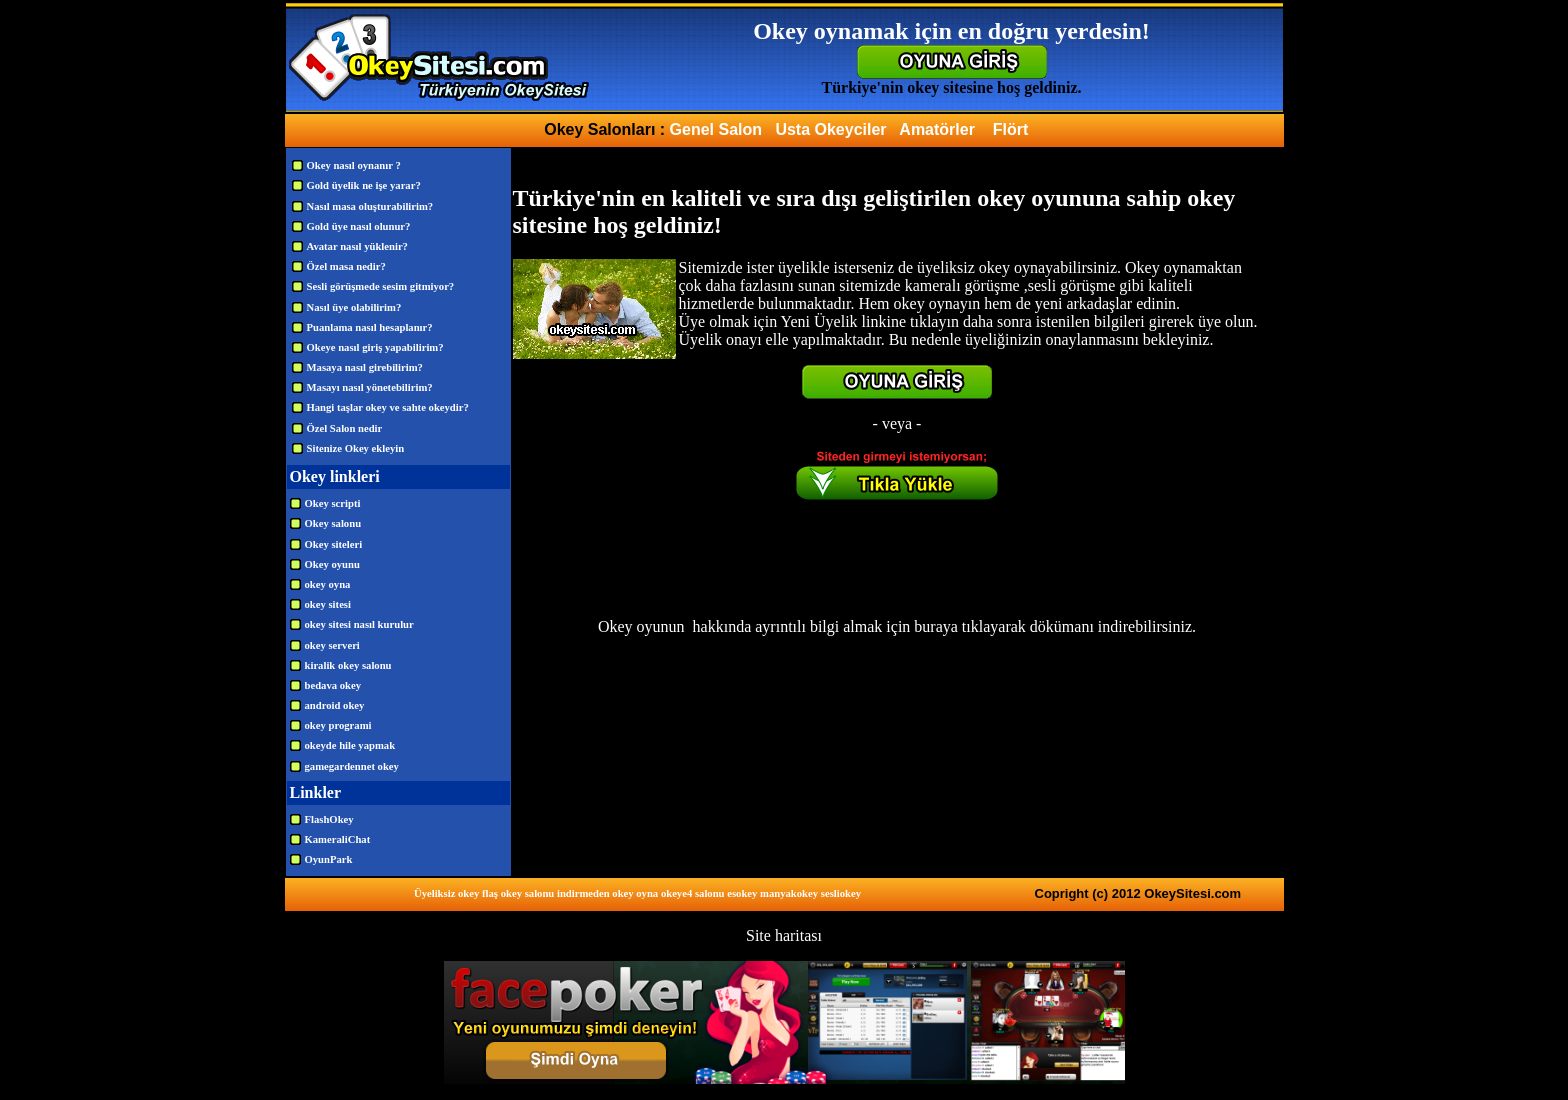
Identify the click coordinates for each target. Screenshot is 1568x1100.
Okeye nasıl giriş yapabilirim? (375, 347)
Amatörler (937, 129)
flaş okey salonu (518, 893)
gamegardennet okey (352, 766)
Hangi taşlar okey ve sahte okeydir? (388, 407)
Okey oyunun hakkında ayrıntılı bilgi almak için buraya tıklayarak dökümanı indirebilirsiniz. (897, 626)
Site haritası (784, 935)
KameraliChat (338, 839)
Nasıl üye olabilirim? (354, 307)
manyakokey (789, 893)
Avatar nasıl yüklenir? (357, 246)
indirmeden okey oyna (607, 893)
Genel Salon (716, 129)
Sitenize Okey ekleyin (356, 448)
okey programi (338, 725)
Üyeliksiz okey (446, 893)
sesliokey (841, 893)
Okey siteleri (334, 544)
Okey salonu (333, 523)
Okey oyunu (332, 564)
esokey (742, 893)
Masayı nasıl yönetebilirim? (370, 387)
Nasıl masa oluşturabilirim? (370, 206)
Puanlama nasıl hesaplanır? (370, 327)
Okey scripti (333, 503)
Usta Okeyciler (830, 129)
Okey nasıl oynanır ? (354, 165)
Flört (1011, 129)
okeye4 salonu (693, 893)
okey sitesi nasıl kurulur (359, 624)
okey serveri (332, 645)
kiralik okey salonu (348, 665)
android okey (335, 705)
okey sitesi (328, 604)
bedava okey (333, 685)
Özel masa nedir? (346, 266)
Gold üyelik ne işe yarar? (364, 185)
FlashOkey (329, 819)
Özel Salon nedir (345, 428)
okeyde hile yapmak (350, 745)
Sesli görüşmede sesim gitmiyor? (381, 286)
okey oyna (328, 584)
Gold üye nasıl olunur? (359, 226)
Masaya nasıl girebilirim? (365, 367)
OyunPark (329, 859)
